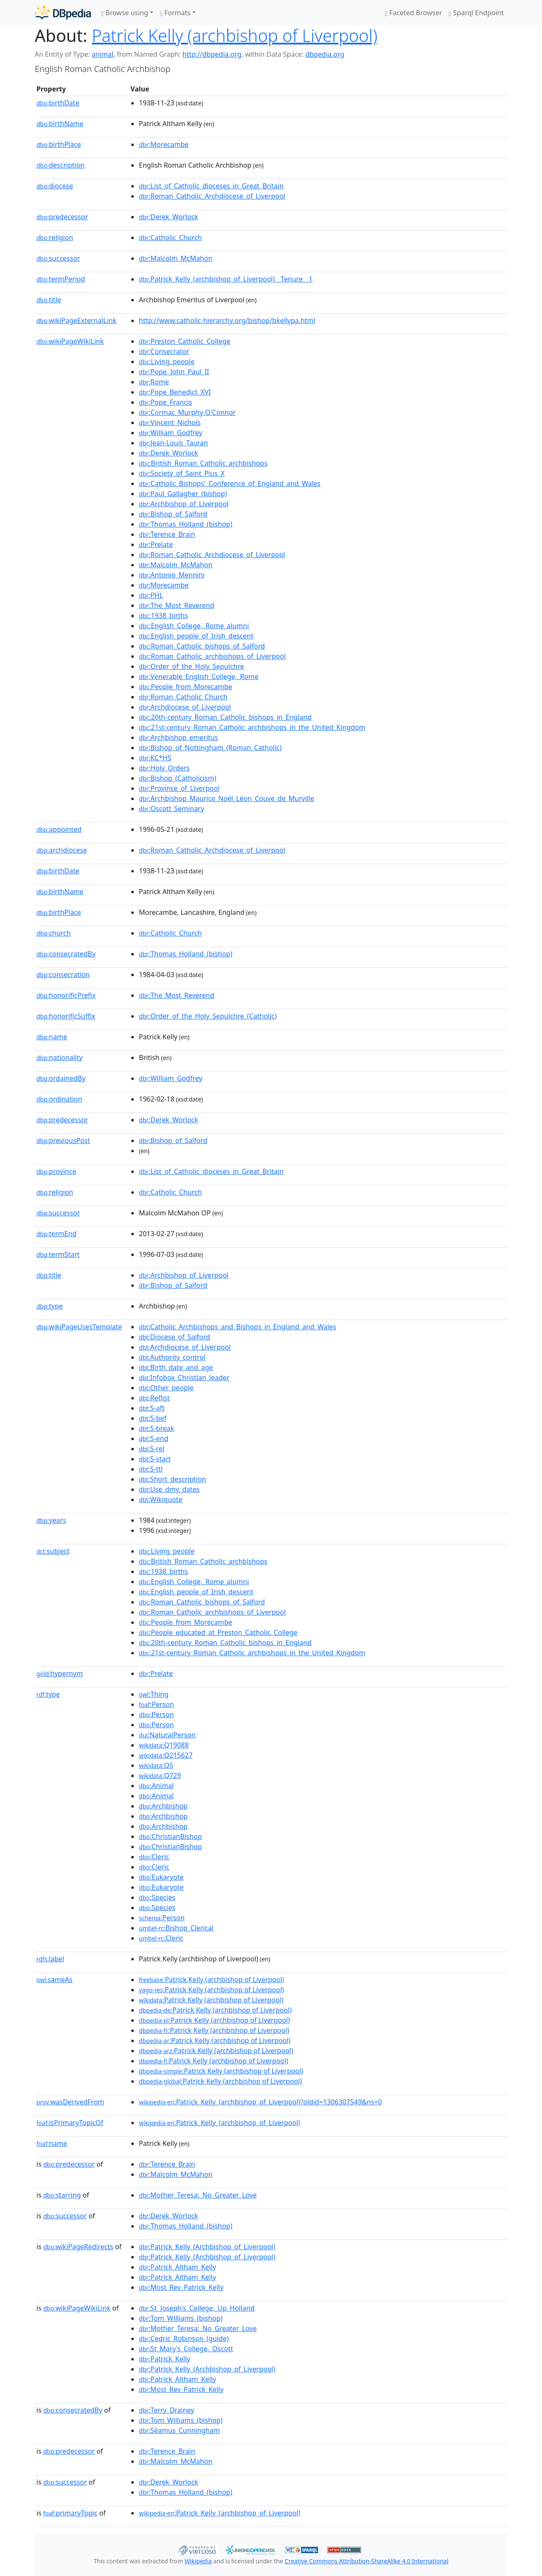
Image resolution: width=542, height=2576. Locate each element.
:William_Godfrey (170, 432)
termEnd (56, 1233)
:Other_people (166, 1387)
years (51, 1520)
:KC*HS (155, 757)
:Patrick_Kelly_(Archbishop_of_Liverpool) (207, 2246)
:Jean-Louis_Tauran (173, 442)
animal (102, 54)
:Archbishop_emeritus (178, 737)
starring (62, 2195)
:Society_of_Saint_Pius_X (181, 473)
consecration (63, 974)
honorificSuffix (65, 1016)
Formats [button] (175, 12)
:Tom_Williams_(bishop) (181, 2318)
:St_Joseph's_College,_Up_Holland (196, 2308)
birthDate (57, 103)
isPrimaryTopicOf (69, 2122)
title (48, 299)
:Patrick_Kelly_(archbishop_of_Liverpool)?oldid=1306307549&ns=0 (260, 2102)
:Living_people (166, 361)
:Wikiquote (160, 1499)
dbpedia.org (324, 54)
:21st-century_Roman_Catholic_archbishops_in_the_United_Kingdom (252, 727)
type (49, 1306)
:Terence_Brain (167, 534)
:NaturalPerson (167, 1734)
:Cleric (154, 1856)
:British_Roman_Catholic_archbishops (203, 463)
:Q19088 (164, 1745)
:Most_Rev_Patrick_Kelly (181, 2287)
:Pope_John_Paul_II (174, 371)
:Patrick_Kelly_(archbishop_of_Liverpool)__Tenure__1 (225, 279)
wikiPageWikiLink (70, 341)
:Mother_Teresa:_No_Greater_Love (198, 2195)
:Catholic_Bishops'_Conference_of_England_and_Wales (230, 483)
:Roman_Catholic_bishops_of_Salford (202, 646)
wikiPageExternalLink (76, 320)
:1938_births (163, 615)
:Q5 (156, 1765)
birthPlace (58, 144)
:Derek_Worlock (168, 216)
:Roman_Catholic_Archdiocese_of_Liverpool (212, 196)
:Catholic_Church (170, 237)
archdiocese (61, 850)
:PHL (151, 595)
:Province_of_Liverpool (179, 788)
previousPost (63, 1140)
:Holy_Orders (164, 768)
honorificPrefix (66, 995)
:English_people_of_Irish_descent (196, 636)
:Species (157, 1897)
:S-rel (151, 1448)
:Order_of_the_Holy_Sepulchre (191, 666)
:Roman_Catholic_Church (183, 696)
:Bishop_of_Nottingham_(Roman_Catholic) (210, 747)
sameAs (54, 1979)
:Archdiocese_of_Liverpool (185, 707)
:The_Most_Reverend (176, 605)
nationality (59, 1057)
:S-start (155, 1458)
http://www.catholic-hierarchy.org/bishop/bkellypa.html (227, 320)
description (60, 165)
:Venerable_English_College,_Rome (198, 676)
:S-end (153, 1438)
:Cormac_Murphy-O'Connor (187, 412)
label (50, 1958)
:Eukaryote (161, 1877)
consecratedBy (66, 953)
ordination (59, 1099)
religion (54, 237)
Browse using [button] (124, 12)
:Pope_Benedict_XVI (175, 392)
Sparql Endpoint (476, 12)
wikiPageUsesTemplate (79, 1326)
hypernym (59, 1673)
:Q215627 (166, 1755)
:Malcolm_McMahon (176, 258)
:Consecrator (164, 351)
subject (52, 1551)
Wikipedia (198, 2561)
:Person (156, 1704)
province (56, 1171)
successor (58, 258)
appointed (59, 829)
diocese (54, 186)
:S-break (156, 1428)
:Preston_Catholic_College (184, 341)
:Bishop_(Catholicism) (177, 778)
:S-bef (152, 1418)
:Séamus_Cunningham (179, 2430)
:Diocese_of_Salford (174, 1337)
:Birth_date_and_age (176, 1367)
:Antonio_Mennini (172, 575)
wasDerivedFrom (70, 2102)
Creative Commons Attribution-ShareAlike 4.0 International (366, 2561)
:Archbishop (163, 1806)
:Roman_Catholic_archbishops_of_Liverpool (212, 656)
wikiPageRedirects (78, 2246)
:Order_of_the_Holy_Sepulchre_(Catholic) (208, 1016)
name (51, 1036)
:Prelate (156, 544)
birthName (59, 123)
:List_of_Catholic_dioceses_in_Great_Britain (211, 186)
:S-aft (152, 1408)
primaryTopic (70, 2513)
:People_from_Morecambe (185, 686)
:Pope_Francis (165, 402)
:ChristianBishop (170, 1836)
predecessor (62, 216)
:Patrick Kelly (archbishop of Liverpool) (211, 1979)
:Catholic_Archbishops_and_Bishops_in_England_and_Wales (237, 1326)
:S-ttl (151, 1469)
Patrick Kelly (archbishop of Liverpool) (235, 35)
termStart (58, 1254)
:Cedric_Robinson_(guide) (184, 2338)
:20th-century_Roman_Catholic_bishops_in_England (225, 717)
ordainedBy (61, 1078)
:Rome (154, 382)
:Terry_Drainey (166, 2410)
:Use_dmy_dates (169, 1489)
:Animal (156, 1785)
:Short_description (172, 1479)
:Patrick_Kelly (164, 2358)
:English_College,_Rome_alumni (194, 625)
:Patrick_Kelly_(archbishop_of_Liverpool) (219, 2122)
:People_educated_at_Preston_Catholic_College (218, 1632)
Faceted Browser (413, 12)
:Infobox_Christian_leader (184, 1377)
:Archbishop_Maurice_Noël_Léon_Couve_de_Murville (226, 798)
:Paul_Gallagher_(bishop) (183, 493)
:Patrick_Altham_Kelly (177, 2267)
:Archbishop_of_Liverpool (183, 503)
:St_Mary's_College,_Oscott (186, 2348)
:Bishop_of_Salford (173, 514)
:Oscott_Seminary (171, 808)
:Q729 (160, 1775)
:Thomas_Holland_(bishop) (185, 524)
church (53, 933)
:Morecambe (163, 144)
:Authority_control (172, 1357)
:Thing (154, 1694)
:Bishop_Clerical (176, 1928)
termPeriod (60, 279)
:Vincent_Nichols (170, 422)
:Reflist (154, 1398)
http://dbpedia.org (212, 54)
